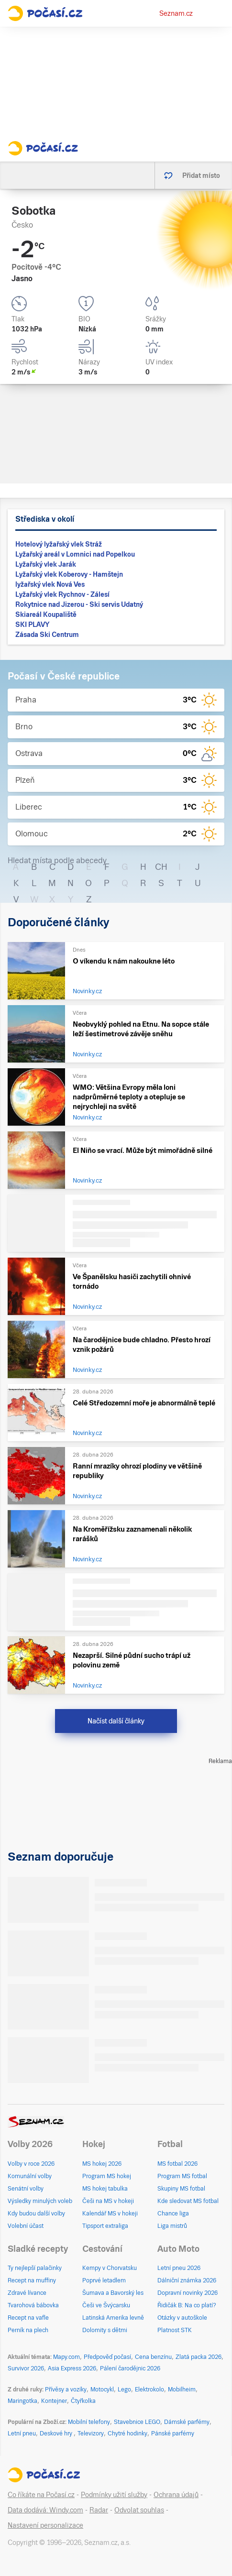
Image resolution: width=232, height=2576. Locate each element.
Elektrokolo (149, 2389)
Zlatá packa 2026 (198, 2357)
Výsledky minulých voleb (40, 2201)
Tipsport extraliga (105, 2226)
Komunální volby (30, 2176)
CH (161, 867)
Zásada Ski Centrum (47, 634)
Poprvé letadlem (104, 2280)
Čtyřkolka (83, 2401)
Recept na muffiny (32, 2280)
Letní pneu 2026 (178, 2268)
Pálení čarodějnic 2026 (130, 2368)
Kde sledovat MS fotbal (188, 2201)
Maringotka (22, 2401)
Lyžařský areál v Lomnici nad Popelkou (75, 554)
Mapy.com (66, 2357)
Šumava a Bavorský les (113, 2293)
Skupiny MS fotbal (181, 2188)
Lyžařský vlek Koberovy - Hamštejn (69, 574)
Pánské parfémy (172, 2433)
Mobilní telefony (89, 2422)
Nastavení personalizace (45, 2525)
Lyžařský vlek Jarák (45, 564)
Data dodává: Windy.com (45, 2510)
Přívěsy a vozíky (66, 2389)
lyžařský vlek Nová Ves (50, 584)
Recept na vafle (28, 2317)
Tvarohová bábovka (33, 2305)
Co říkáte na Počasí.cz (41, 2495)
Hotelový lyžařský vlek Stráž (58, 544)
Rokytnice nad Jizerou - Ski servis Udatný (79, 604)
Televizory (90, 2433)
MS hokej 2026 (102, 2163)
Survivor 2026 (26, 2368)
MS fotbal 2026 (177, 2163)
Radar (98, 2510)
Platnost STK (174, 2330)
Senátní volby (26, 2188)
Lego (124, 2389)
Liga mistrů (172, 2226)
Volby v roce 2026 (31, 2163)
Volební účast (26, 2226)
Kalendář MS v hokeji (110, 2213)
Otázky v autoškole (182, 2317)
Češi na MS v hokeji (108, 2201)
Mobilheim (182, 2389)
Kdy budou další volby (36, 2213)
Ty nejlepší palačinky (35, 2268)
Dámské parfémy (187, 2422)
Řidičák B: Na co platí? (186, 2305)
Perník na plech (28, 2330)
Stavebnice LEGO (137, 2422)
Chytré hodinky (127, 2433)
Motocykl (102, 2389)
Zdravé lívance (27, 2293)
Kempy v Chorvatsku (109, 2268)
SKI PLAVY (32, 624)
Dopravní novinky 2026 (187, 2293)
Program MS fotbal (182, 2176)
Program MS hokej (106, 2176)
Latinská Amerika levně (113, 2317)
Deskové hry (57, 2433)
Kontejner (54, 2401)
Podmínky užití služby (114, 2495)
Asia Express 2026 (72, 2368)
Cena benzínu (153, 2357)
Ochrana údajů (176, 2495)
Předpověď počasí (107, 2357)
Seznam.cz (176, 13)
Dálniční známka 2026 (186, 2280)
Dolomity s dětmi (104, 2330)
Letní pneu (22, 2433)
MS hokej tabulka (105, 2188)
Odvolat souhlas (139, 2510)
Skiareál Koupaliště (46, 614)
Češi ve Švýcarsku (106, 2305)
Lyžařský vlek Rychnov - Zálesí (62, 594)
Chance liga (173, 2213)
